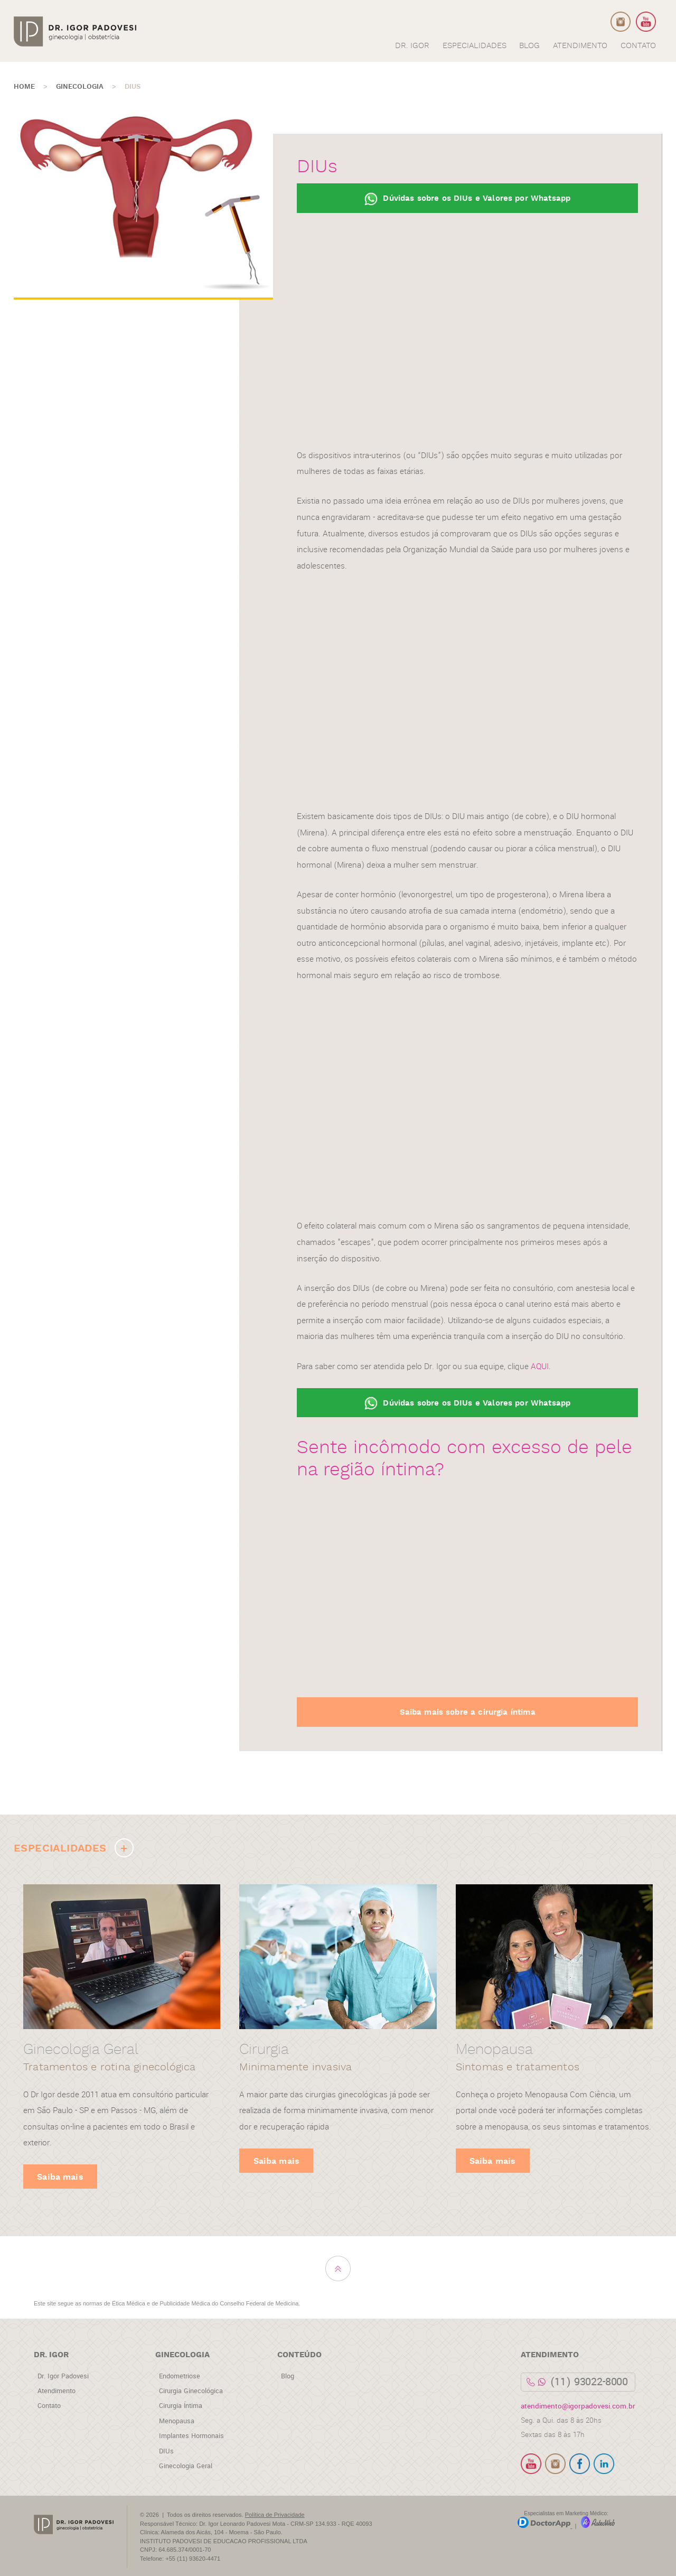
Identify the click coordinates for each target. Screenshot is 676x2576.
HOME (24, 86)
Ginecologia (80, 86)
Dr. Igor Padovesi (63, 2376)
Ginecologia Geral (185, 2466)
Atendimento (56, 2391)
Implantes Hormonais (191, 2436)
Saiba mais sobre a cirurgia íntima (468, 1712)
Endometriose (179, 2376)
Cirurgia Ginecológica (191, 2391)
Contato (49, 2406)
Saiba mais (60, 2177)
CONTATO (638, 46)
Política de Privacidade (275, 2515)
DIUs (166, 2451)
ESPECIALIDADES (474, 46)
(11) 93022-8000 (589, 2381)
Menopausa (176, 2421)
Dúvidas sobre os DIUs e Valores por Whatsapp (467, 199)
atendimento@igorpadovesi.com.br (578, 2406)
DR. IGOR (412, 46)
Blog (287, 2376)
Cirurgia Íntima (180, 2406)
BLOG (529, 46)
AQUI (540, 1366)
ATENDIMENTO (580, 46)
